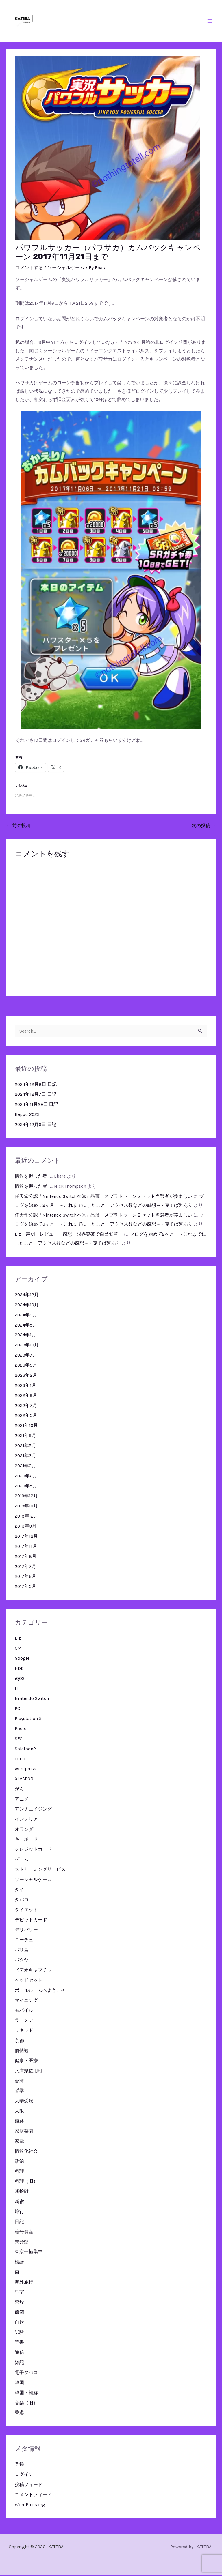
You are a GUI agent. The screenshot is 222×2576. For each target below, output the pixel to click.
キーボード (26, 1841)
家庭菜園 (24, 2132)
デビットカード (31, 1921)
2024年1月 (25, 1336)
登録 (19, 2465)
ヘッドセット (28, 1981)
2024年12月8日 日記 (36, 1086)
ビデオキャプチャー (35, 1971)
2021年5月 (25, 1447)
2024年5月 (26, 1326)
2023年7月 (26, 1356)
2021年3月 (25, 1457)
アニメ (22, 1800)
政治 (19, 2162)
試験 (19, 2333)
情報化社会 (26, 2152)
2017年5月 (25, 1587)
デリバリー (26, 1931)
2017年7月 (25, 1568)
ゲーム (22, 1860)
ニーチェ (24, 1941)
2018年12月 (26, 1517)
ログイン (24, 2475)
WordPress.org (30, 2506)
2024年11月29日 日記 (36, 1105)
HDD (19, 1669)
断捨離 (22, 2192)
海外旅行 (24, 2283)
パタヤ (22, 1961)
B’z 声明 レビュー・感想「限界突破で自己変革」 (69, 1235)
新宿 (19, 2203)
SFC (19, 1740)
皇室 (19, 2293)
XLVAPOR (24, 1780)
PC (17, 1710)
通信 (19, 2353)
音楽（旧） (26, 2404)
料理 (19, 2172)
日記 (19, 2223)
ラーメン (24, 2021)
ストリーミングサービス (40, 1871)
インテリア (26, 1820)
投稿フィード (28, 2486)
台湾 (19, 2082)
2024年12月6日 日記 (35, 1126)
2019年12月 (26, 1497)
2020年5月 (26, 1487)
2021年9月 (25, 1437)
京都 (19, 2042)
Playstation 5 (28, 1720)
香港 (19, 2414)
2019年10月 (26, 1507)
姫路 (19, 2122)
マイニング (26, 2001)
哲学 (19, 2092)
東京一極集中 (28, 2253)
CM (18, 1649)
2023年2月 (26, 1376)
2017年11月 (26, 1547)
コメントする (29, 269)
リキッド (24, 2031)
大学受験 (24, 2102)
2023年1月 (25, 1386)
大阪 (19, 2112)
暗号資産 (24, 2233)
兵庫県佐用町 (28, 2072)
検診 (19, 2263)
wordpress (25, 1770)
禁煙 (19, 2303)
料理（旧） (26, 2182)
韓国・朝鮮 (26, 2394)
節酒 (19, 2313)
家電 (19, 2142)
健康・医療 (26, 2062)
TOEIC (21, 1760)
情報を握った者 (31, 1177)
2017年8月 (25, 1557)
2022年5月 (26, 1416)
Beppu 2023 (27, 1116)
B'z (18, 1639)
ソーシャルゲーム (65, 269)
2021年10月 (26, 1427)
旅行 (19, 2213)
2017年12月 (26, 1537)
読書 (19, 2343)
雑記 (19, 2364)
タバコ (22, 1901)
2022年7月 (26, 1407)
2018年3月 (25, 1527)
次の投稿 (204, 827)
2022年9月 (26, 1397)
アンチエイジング (33, 1810)
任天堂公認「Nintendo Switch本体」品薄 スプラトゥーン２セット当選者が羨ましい (103, 1197)
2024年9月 (26, 1316)
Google (22, 1659)
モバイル (24, 2011)
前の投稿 (18, 827)
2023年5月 (26, 1366)
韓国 (19, 2384)
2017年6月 (25, 1577)
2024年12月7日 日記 (35, 1095)
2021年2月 (25, 1467)
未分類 (22, 2243)
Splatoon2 (25, 1750)
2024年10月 (27, 1306)
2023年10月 (27, 1346)
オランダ (24, 1830)
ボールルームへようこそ (40, 1991)
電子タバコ (26, 2374)
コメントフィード (33, 2496)
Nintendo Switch (32, 1699)
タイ (19, 1891)
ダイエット (26, 1911)
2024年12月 (27, 1296)
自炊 (19, 2323)
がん (19, 1790)
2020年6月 (26, 1477)
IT (16, 1689)
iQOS (20, 1680)
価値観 (22, 2052)
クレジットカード (33, 1850)
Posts (20, 1730)
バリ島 (22, 1951)
